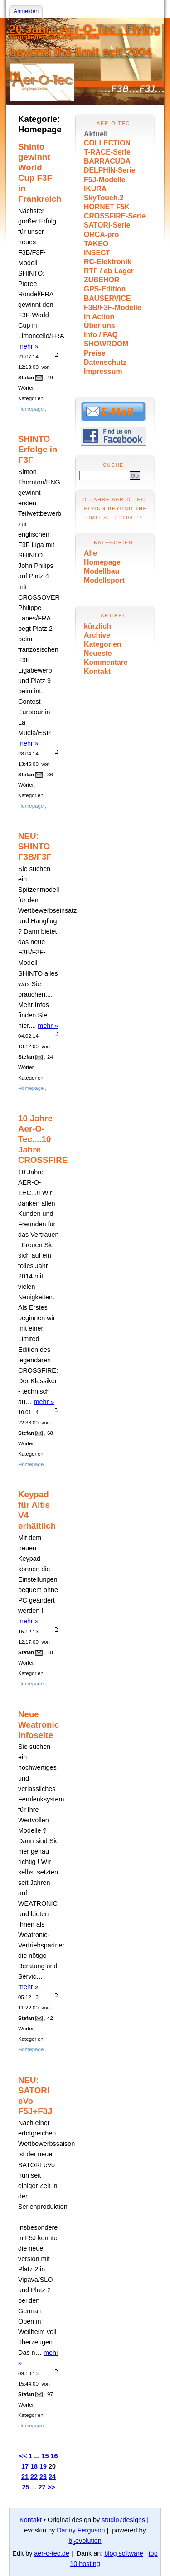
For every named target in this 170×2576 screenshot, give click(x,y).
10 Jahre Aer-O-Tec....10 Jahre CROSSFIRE (43, 1139)
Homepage (102, 562)
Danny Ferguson (81, 2530)
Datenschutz (105, 362)
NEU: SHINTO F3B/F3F (35, 846)
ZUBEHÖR (101, 280)
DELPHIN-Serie (109, 170)
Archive (97, 635)
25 (25, 2487)
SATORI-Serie (107, 225)
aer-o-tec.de (51, 2553)
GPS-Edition (105, 289)
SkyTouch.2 (104, 198)
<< (23, 2456)
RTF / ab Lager (109, 271)
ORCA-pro (101, 234)
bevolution (84, 2540)
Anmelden (26, 11)
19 (43, 2466)
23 (43, 2476)
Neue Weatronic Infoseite (38, 1724)
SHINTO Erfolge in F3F (37, 449)
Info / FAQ (101, 335)
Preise (95, 353)
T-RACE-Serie (107, 152)
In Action (99, 316)
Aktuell (96, 134)
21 (25, 2476)
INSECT (97, 253)
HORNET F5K (107, 207)
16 (54, 2456)
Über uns (99, 325)
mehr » (28, 346)
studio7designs (123, 2519)
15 (45, 2456)
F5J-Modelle (104, 180)
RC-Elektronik (107, 262)
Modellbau (101, 571)
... (36, 2456)
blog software (123, 2553)
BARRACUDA (107, 161)
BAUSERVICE (107, 298)
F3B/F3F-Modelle (112, 307)
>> (51, 2487)
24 (52, 2476)
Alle (90, 553)
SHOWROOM (106, 344)
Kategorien (102, 644)
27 (42, 2487)
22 (34, 2476)
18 (34, 2466)
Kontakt (97, 671)
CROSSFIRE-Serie (115, 216)
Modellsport (104, 580)
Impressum (103, 371)
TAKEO (96, 243)
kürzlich (97, 626)
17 (25, 2466)
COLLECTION (107, 143)
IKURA (95, 189)
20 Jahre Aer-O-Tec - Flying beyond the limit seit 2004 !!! (84, 52)
